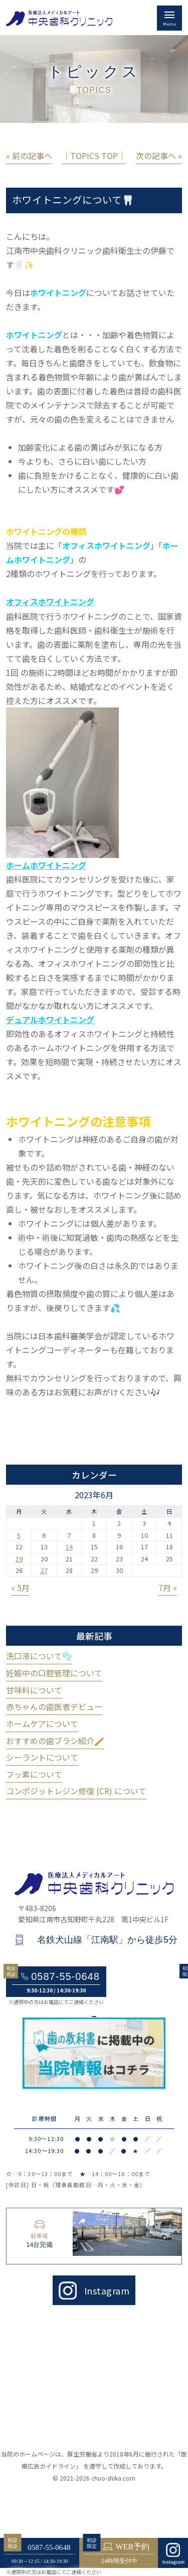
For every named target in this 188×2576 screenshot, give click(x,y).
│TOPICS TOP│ (94, 156)
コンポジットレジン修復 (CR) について (76, 1791)
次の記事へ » (159, 156)
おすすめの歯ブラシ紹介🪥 (55, 1741)
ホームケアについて (42, 1724)
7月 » (167, 1588)
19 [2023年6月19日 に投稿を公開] (19, 1558)
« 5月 (20, 1588)
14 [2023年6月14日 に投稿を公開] (69, 1546)
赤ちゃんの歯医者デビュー (54, 1706)
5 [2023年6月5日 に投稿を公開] (19, 1535)
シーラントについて (42, 1757)
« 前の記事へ (29, 156)
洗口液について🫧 (39, 1656)
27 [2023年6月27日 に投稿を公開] (44, 1570)
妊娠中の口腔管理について (54, 1673)
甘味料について (34, 1690)
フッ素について (34, 1774)
